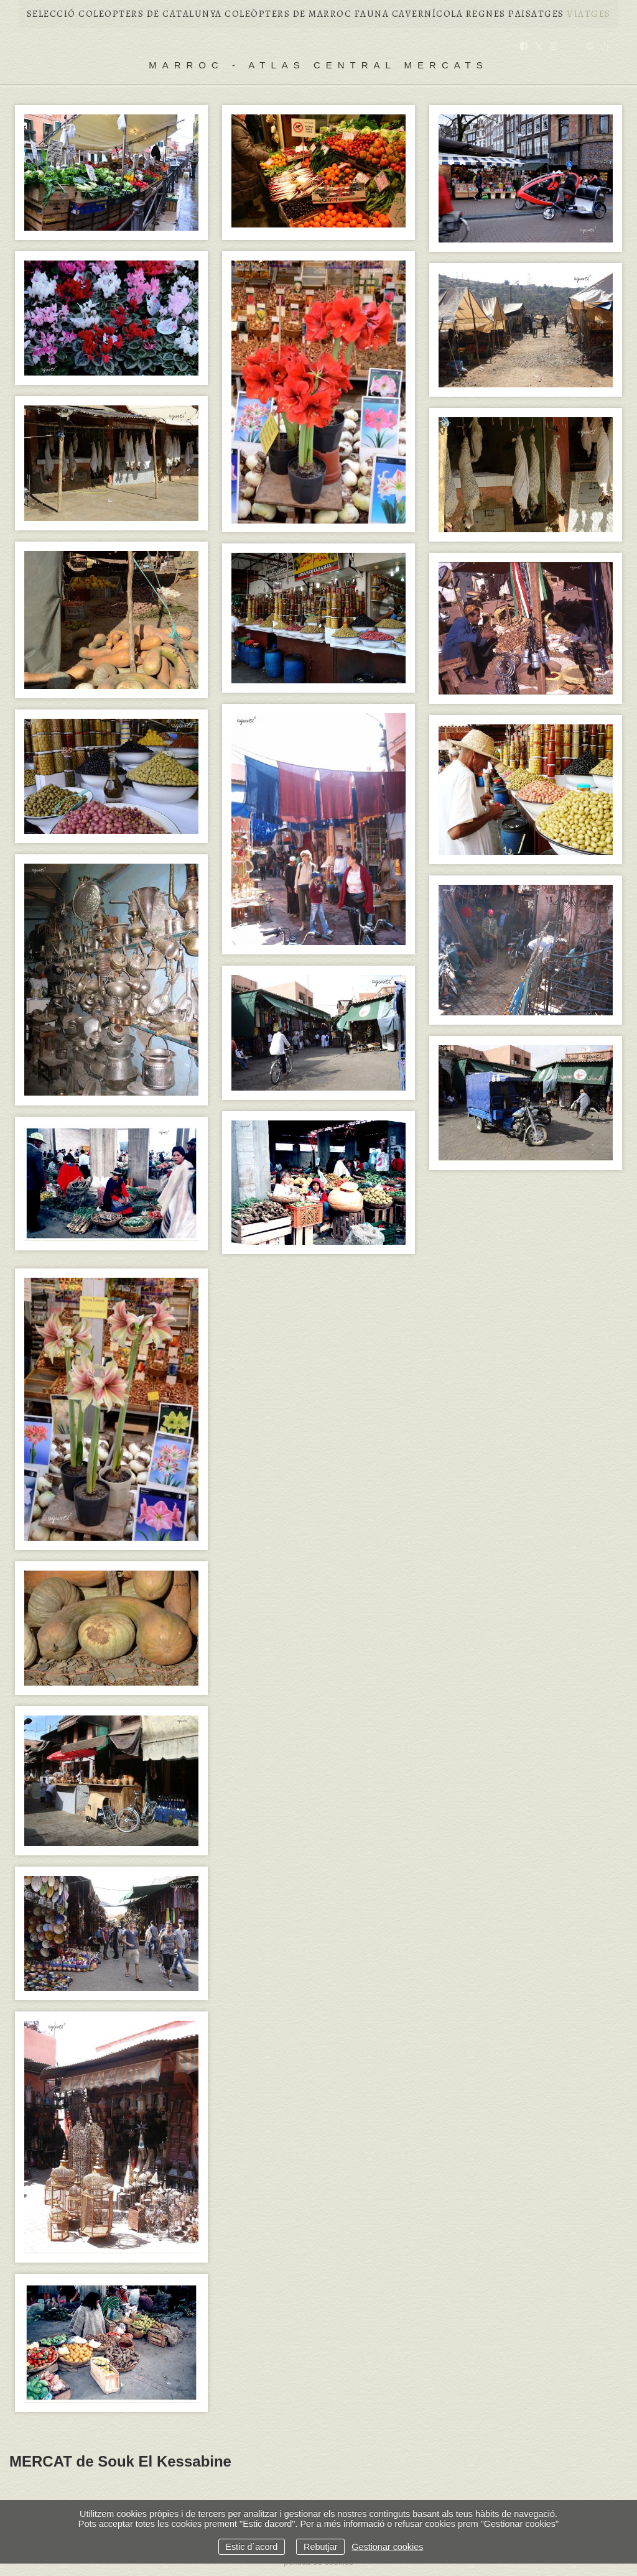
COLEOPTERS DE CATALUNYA (150, 13)
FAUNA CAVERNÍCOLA (409, 13)
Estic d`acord (251, 2547)
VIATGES (589, 13)
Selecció (51, 13)
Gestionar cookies (387, 2547)
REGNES (486, 13)
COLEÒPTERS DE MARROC (288, 13)
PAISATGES (536, 13)
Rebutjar (320, 2547)
